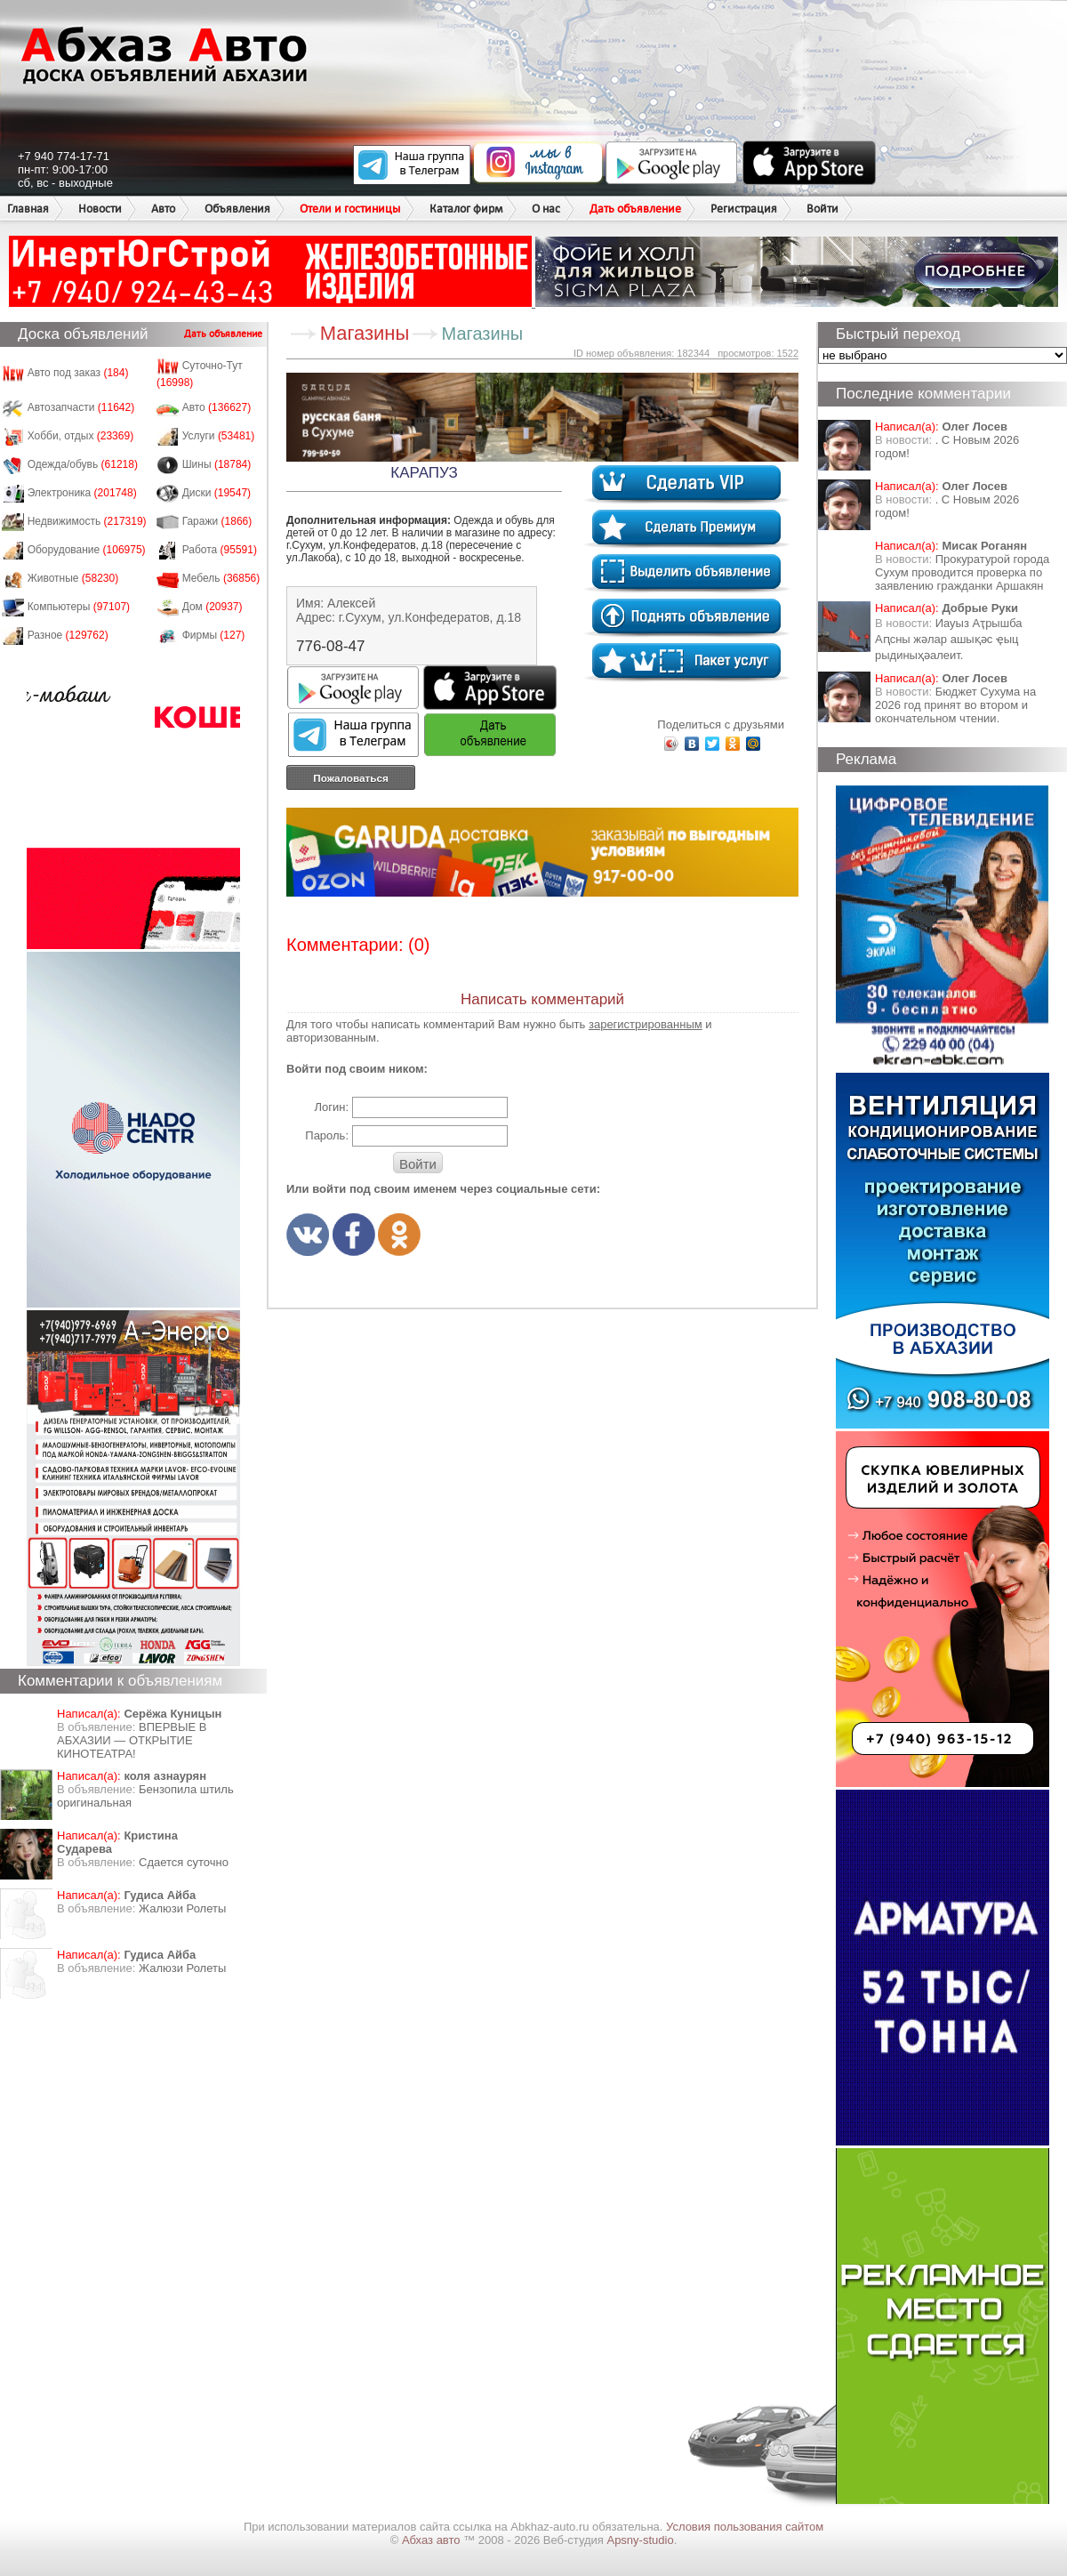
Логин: (331, 1107)
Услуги (218, 436)
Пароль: (327, 1135)
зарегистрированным (645, 1024)
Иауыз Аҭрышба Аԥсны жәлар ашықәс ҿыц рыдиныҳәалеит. (949, 639)
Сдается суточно (184, 1862)
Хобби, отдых (81, 436)
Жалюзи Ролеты (182, 1908)
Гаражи (217, 521)
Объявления (237, 208)
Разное (68, 635)
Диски (217, 493)
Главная (28, 208)
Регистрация (743, 208)
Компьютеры (79, 606)
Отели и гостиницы (350, 208)
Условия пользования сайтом (744, 2526)
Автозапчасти (81, 407)
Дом (212, 606)
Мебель (221, 578)
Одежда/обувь (83, 464)
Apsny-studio (639, 2540)
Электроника (82, 493)
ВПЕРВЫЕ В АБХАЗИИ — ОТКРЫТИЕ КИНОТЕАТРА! (132, 1740)
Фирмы (213, 635)
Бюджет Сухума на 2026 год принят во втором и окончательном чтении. (955, 705)
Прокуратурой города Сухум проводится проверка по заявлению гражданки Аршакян (962, 572)
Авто (163, 208)
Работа (219, 549)
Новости (100, 208)
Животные (73, 578)
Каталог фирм (465, 208)
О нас (546, 208)
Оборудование (87, 549)
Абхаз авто (432, 2540)
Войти (822, 208)
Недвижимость (87, 521)
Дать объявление (635, 208)
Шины (217, 464)
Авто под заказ (78, 372)
